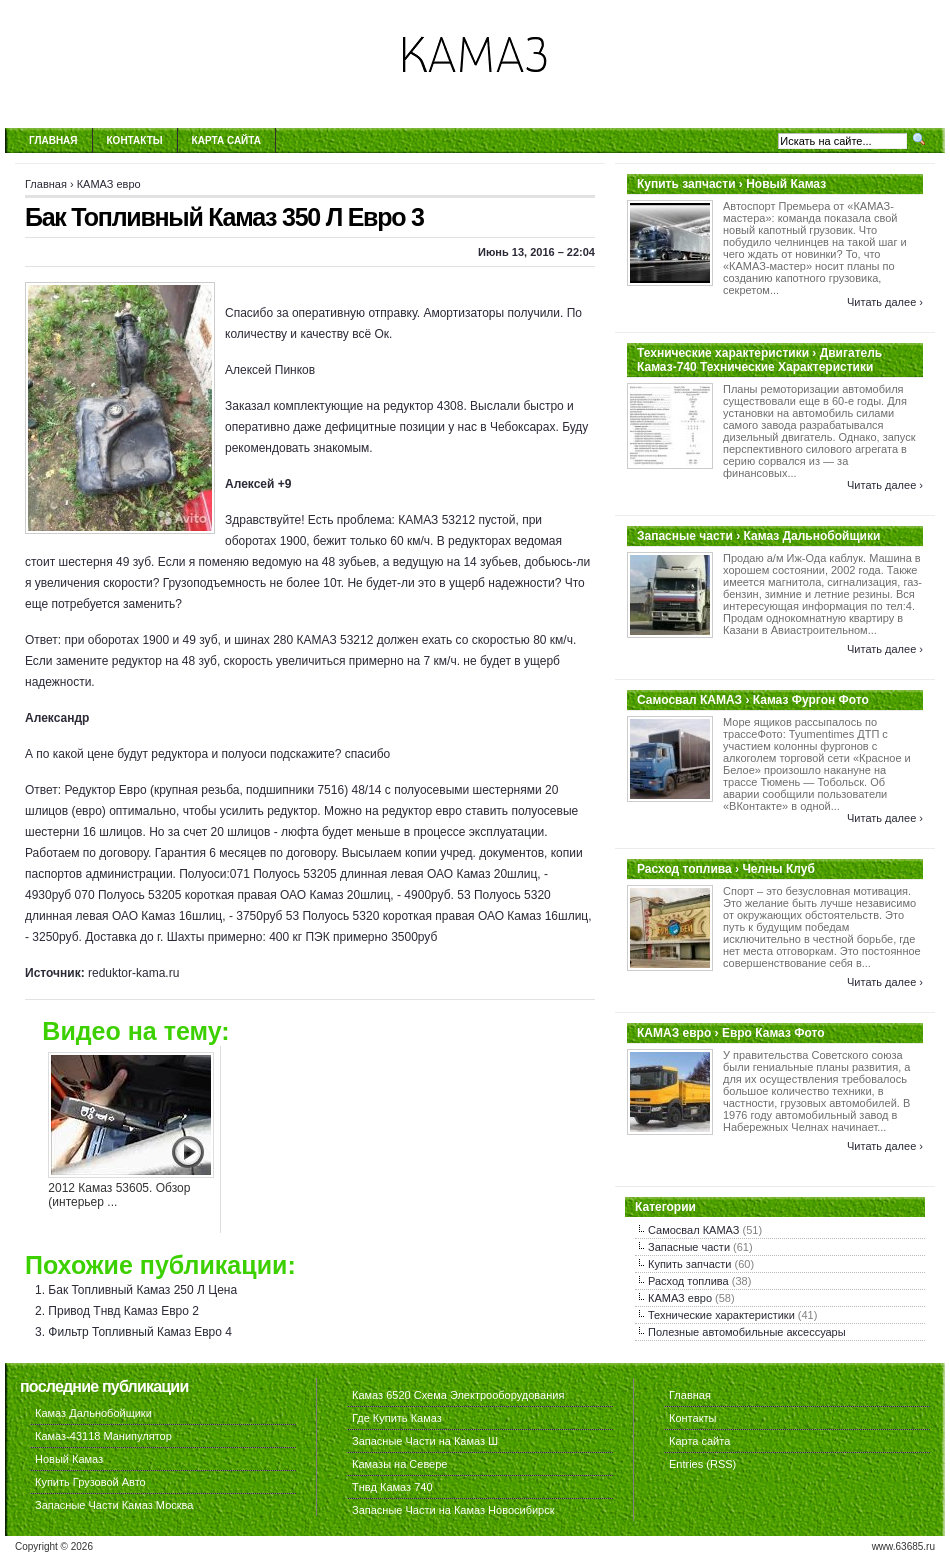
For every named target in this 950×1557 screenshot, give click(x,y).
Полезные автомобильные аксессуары (747, 1332)
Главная (53, 140)
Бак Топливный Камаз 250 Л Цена (142, 1290)
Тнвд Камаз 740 (392, 1487)
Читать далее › (885, 302)
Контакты (135, 140)
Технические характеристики (721, 1315)
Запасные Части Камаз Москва (114, 1505)
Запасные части (689, 1247)
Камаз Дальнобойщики (93, 1413)
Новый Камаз (69, 1459)
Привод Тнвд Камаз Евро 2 (123, 1311)
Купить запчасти (689, 1264)
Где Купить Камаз (397, 1418)
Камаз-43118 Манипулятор (103, 1436)
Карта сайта (226, 140)
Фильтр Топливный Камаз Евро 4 (140, 1332)
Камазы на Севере (399, 1464)
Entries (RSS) (702, 1464)
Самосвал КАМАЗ (693, 1230)
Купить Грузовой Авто (90, 1482)
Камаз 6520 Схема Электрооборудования (458, 1395)
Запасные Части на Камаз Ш (425, 1441)
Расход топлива (688, 1281)
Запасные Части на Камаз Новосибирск (453, 1510)
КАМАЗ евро (109, 184)
